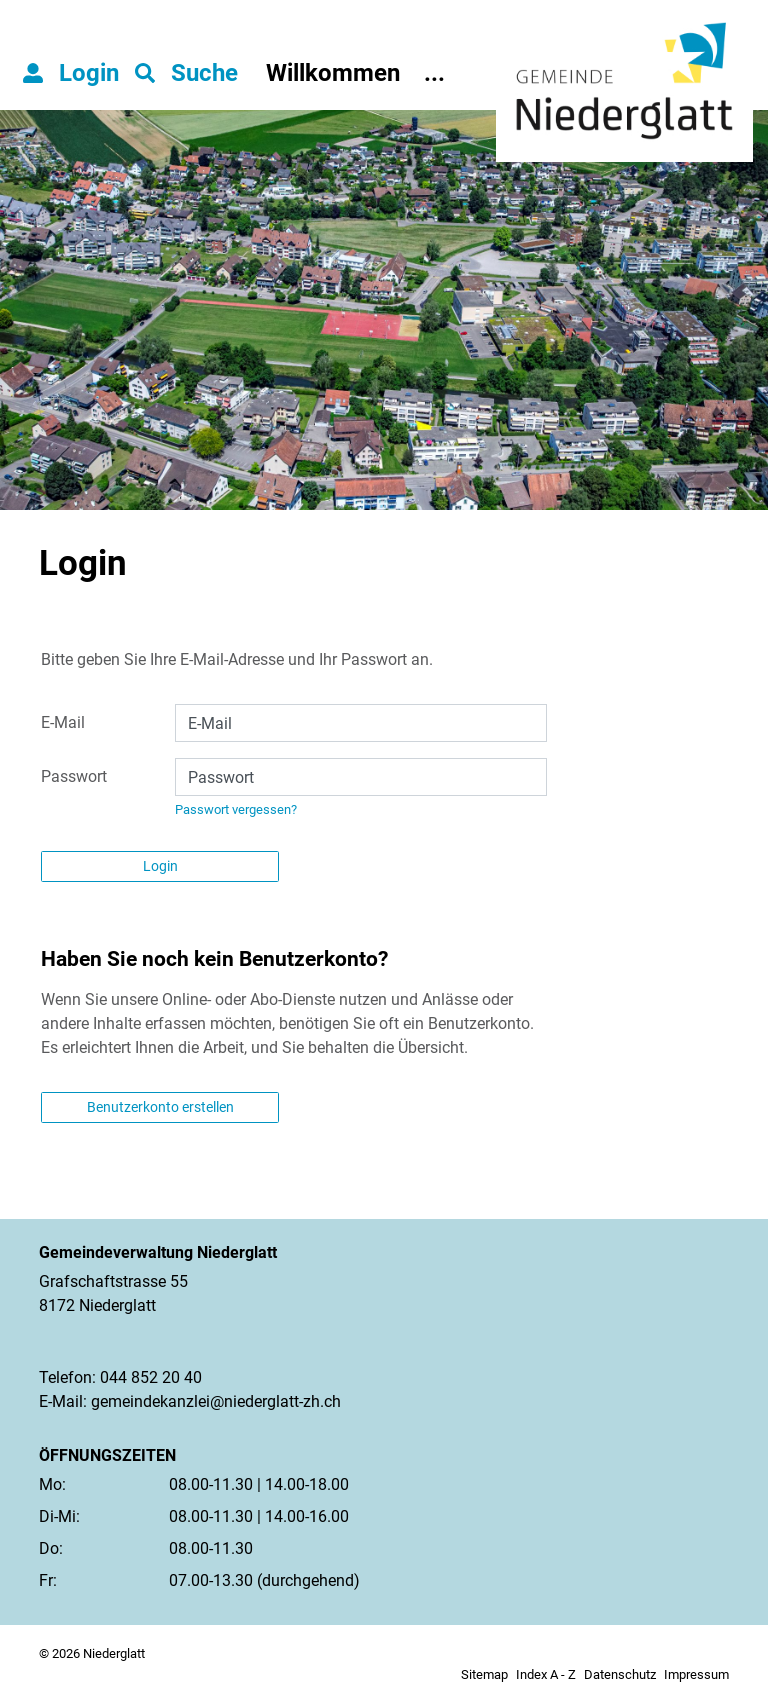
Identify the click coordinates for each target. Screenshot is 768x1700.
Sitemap (484, 1674)
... (434, 73)
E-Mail (63, 722)
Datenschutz (620, 1674)
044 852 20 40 (151, 1377)
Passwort (74, 776)
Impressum (696, 1674)
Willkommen (333, 73)
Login (160, 866)
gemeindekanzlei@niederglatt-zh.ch (216, 1401)
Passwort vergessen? (236, 809)
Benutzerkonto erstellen (160, 1107)
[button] (186, 73)
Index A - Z (546, 1674)
